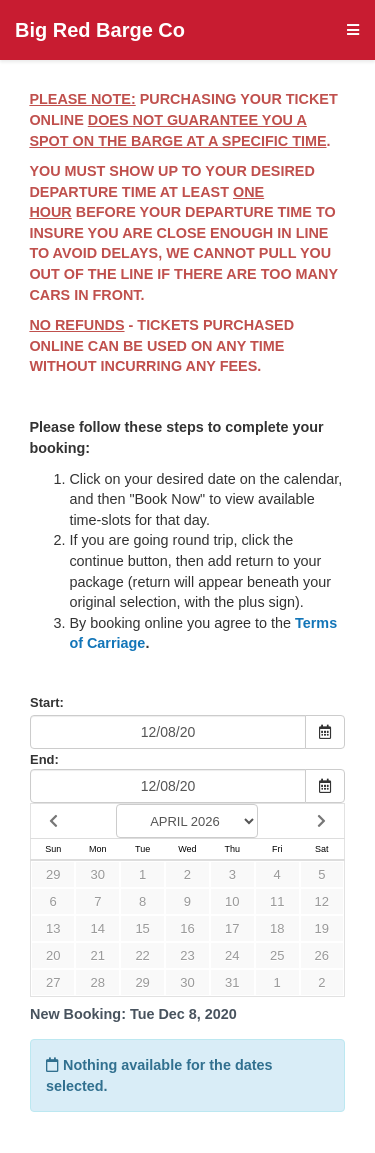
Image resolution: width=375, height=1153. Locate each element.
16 (187, 928)
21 (98, 955)
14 (98, 928)
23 (187, 955)
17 (232, 928)
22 (142, 955)
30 (98, 874)
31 (232, 982)
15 (142, 928)
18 (277, 928)
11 (277, 901)
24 (232, 955)
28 (98, 982)
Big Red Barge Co (100, 30)
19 (322, 928)
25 (277, 955)
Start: (47, 702)
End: (44, 759)
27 (53, 982)
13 (53, 928)
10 (232, 901)
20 (53, 955)
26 (322, 955)
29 (53, 874)
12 (322, 901)
